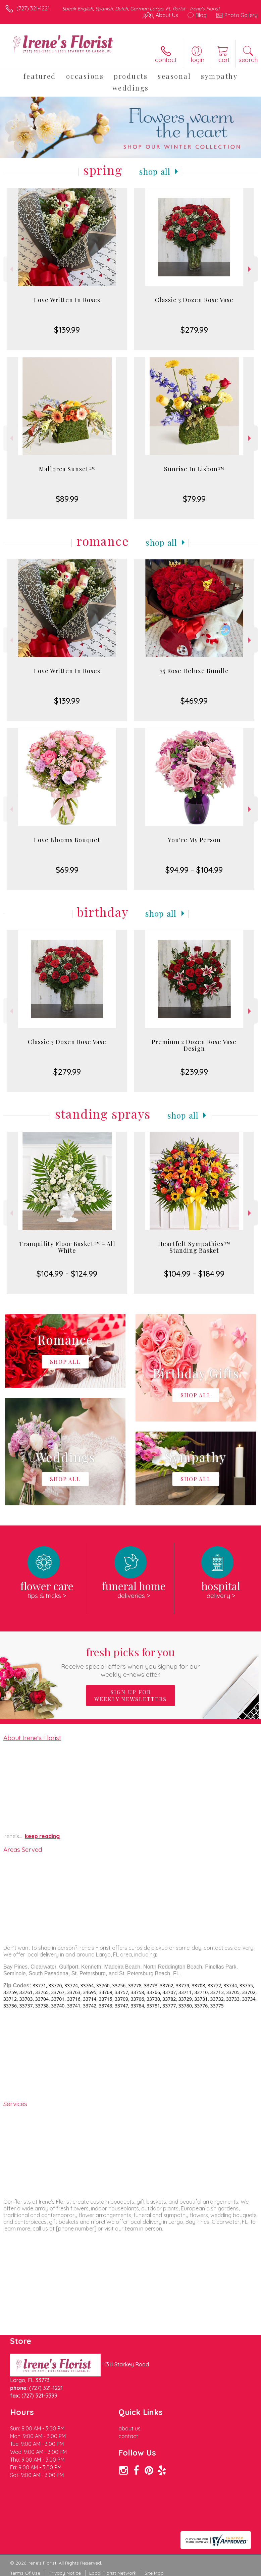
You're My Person (194, 840)
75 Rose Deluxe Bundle (194, 671)
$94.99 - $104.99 (194, 870)
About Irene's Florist (32, 1738)
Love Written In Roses (67, 300)
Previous (10, 269)
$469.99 (194, 701)
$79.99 (194, 499)
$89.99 (67, 499)
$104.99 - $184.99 (194, 1274)
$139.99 (67, 330)
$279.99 (194, 330)
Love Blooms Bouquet (67, 840)
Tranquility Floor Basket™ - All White (67, 1247)
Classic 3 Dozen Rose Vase (194, 300)
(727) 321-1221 (33, 8)
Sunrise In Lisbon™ (194, 469)
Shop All (155, 171)
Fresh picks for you (130, 1661)
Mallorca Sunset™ (67, 469)
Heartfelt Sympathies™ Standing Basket (194, 1247)
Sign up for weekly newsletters (130, 1695)
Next (250, 269)
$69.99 (67, 870)
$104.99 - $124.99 (67, 1274)
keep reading (42, 1836)
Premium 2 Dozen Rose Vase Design (194, 1045)
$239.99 (194, 1072)
